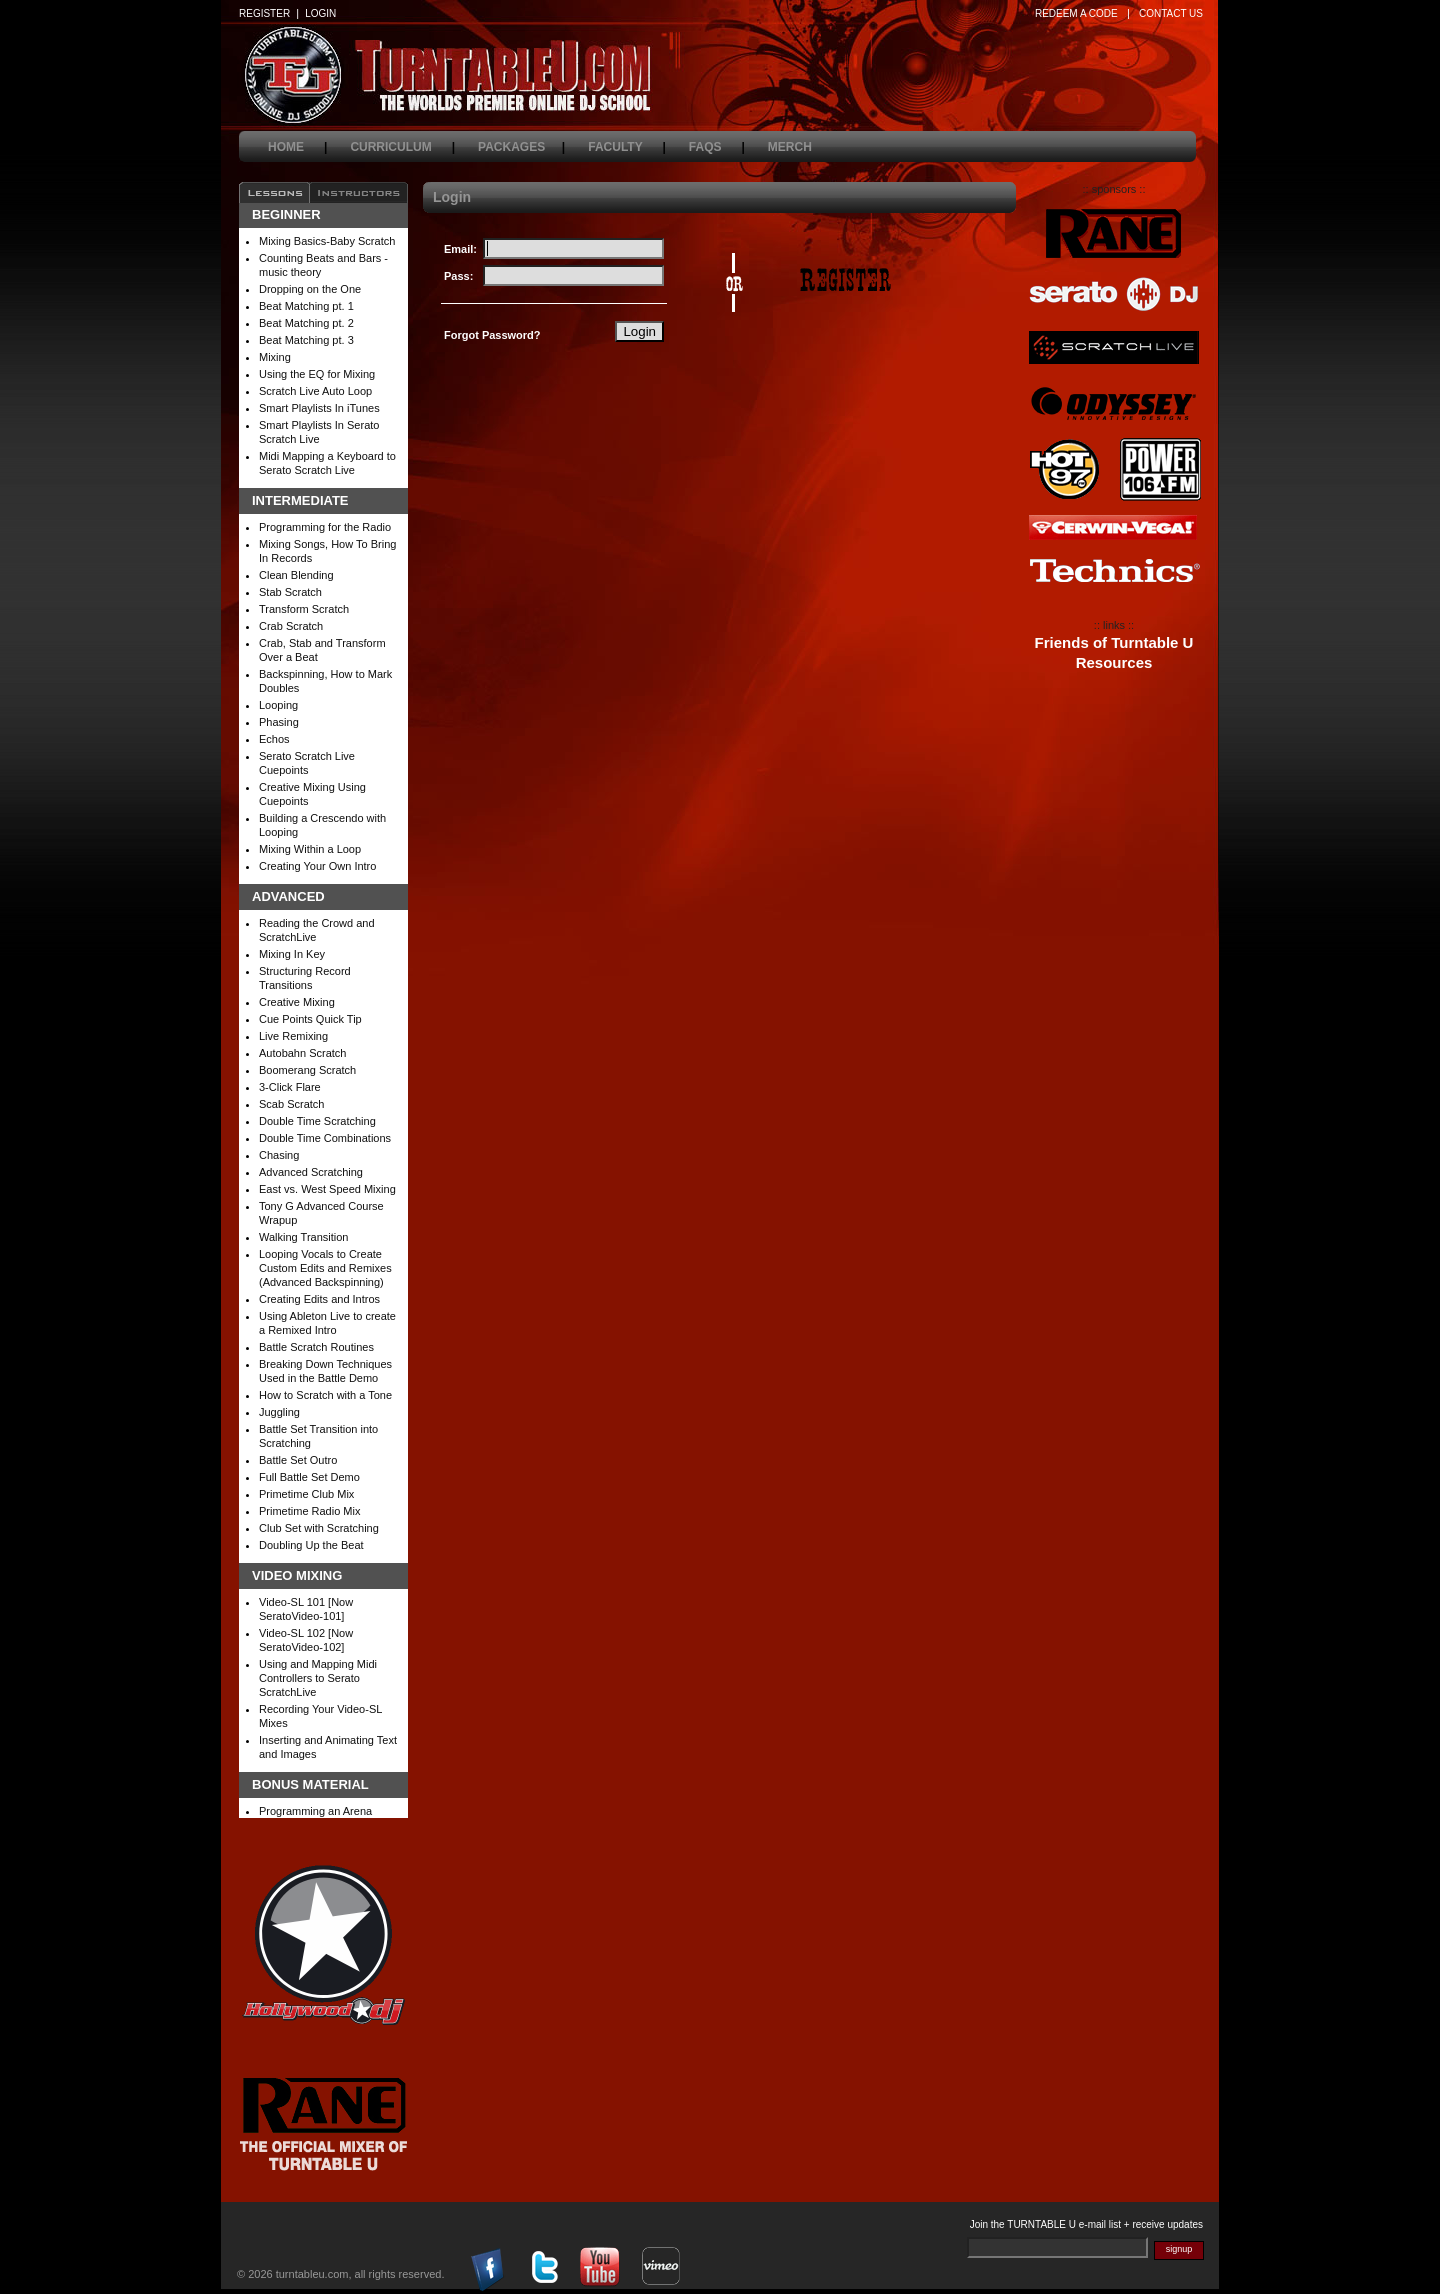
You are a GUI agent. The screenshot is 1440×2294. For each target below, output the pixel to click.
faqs (717, 147)
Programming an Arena (315, 1811)
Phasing (279, 722)
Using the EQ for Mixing (317, 374)
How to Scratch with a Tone (325, 1395)
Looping (278, 705)
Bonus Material (310, 1785)
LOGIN (320, 13)
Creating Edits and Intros (319, 1299)
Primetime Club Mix (306, 1494)
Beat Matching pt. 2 (306, 323)
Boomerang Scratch (307, 1070)
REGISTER (264, 13)
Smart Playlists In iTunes (319, 408)
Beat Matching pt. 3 (306, 340)
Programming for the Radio (325, 527)
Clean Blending (296, 575)
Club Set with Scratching (319, 1528)
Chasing (279, 1155)
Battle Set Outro (298, 1460)
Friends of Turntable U (1114, 643)
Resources (1114, 663)
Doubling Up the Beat (311, 1545)
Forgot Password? (492, 335)
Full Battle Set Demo (309, 1477)
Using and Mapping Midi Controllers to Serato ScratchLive (318, 1678)
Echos (274, 739)
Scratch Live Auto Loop (315, 391)
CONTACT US (1171, 13)
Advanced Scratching (311, 1172)
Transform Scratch (304, 609)
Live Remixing (293, 1036)
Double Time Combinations (325, 1138)
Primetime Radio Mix (309, 1511)
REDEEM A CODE (1076, 13)
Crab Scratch (291, 626)
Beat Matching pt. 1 (306, 306)
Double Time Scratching (317, 1121)
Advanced (288, 897)
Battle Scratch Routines (316, 1347)
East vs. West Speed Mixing (327, 1189)
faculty (627, 147)
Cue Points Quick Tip (310, 1019)
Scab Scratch (291, 1104)
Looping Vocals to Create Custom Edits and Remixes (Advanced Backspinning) (325, 1268)
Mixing (275, 357)
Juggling (279, 1412)
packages (521, 147)
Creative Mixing (297, 1002)
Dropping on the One (310, 289)
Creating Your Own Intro (317, 866)
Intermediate (300, 501)
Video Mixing (297, 1576)
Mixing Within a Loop (310, 849)
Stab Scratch (290, 592)
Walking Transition (303, 1237)
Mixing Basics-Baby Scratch (327, 241)
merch (801, 147)
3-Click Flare (290, 1087)
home (297, 147)
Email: (460, 249)
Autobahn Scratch (302, 1053)
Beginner (286, 215)
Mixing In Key (292, 954)
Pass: (458, 276)
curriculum (402, 147)
